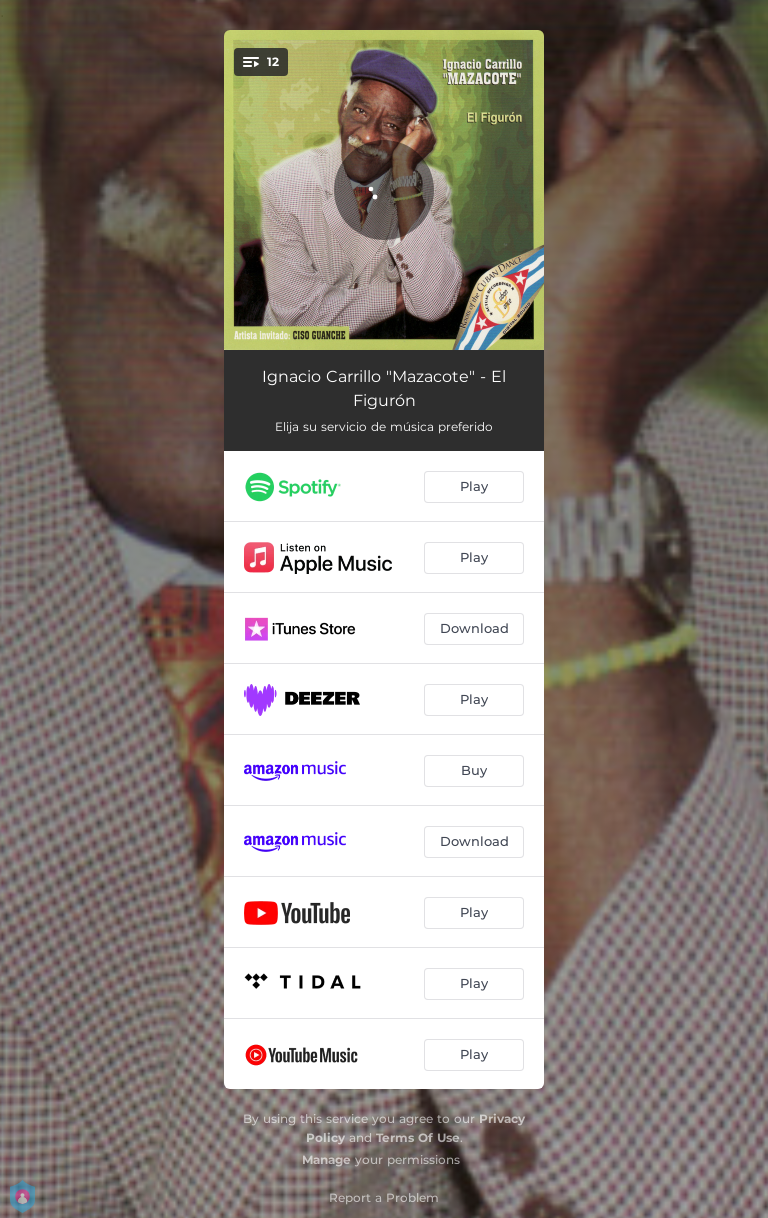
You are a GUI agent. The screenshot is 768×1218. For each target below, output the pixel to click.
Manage (326, 1159)
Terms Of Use (418, 1137)
